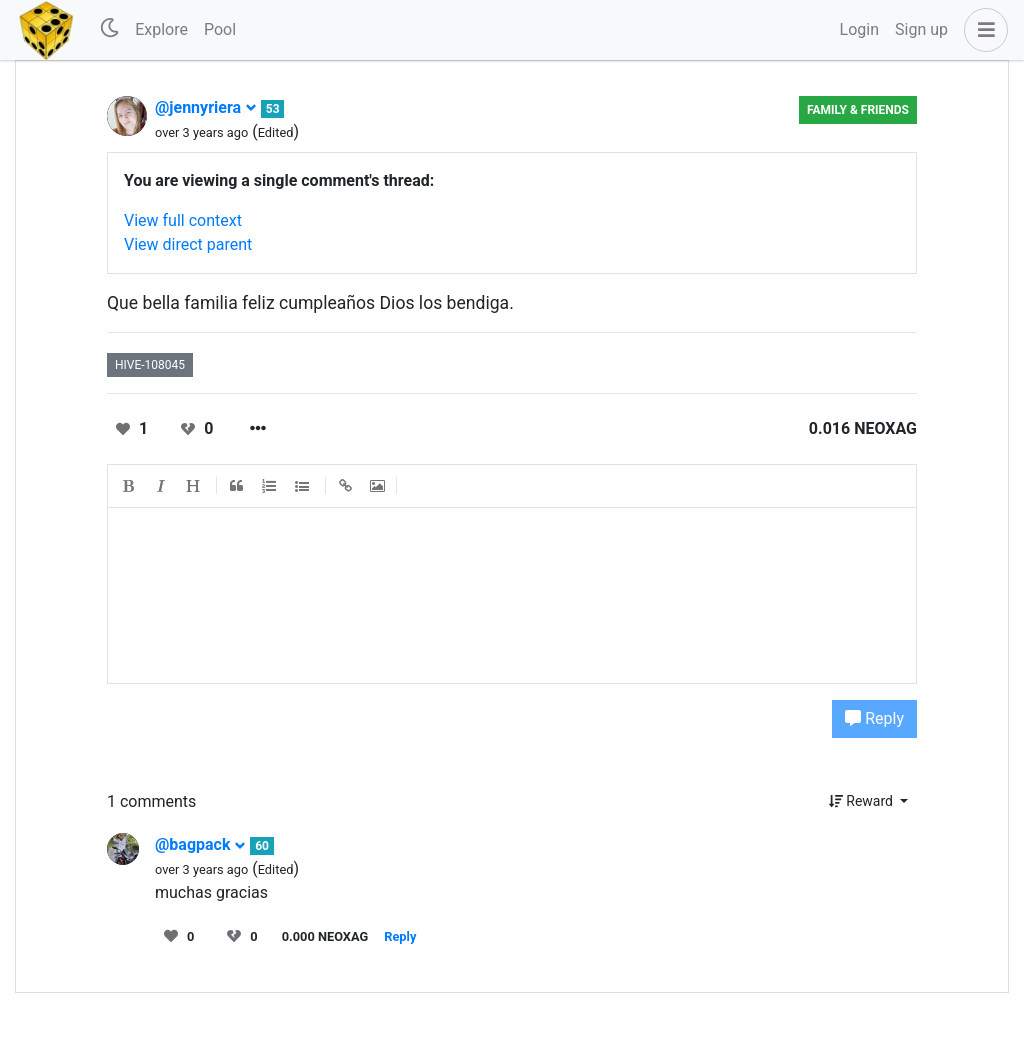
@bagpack (200, 844)
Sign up (921, 29)
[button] (982, 30)
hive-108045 (150, 365)
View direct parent (188, 244)
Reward (863, 801)
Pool (220, 29)
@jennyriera (206, 107)
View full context (183, 220)
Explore (161, 29)
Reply (874, 718)
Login (859, 29)
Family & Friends (858, 110)
